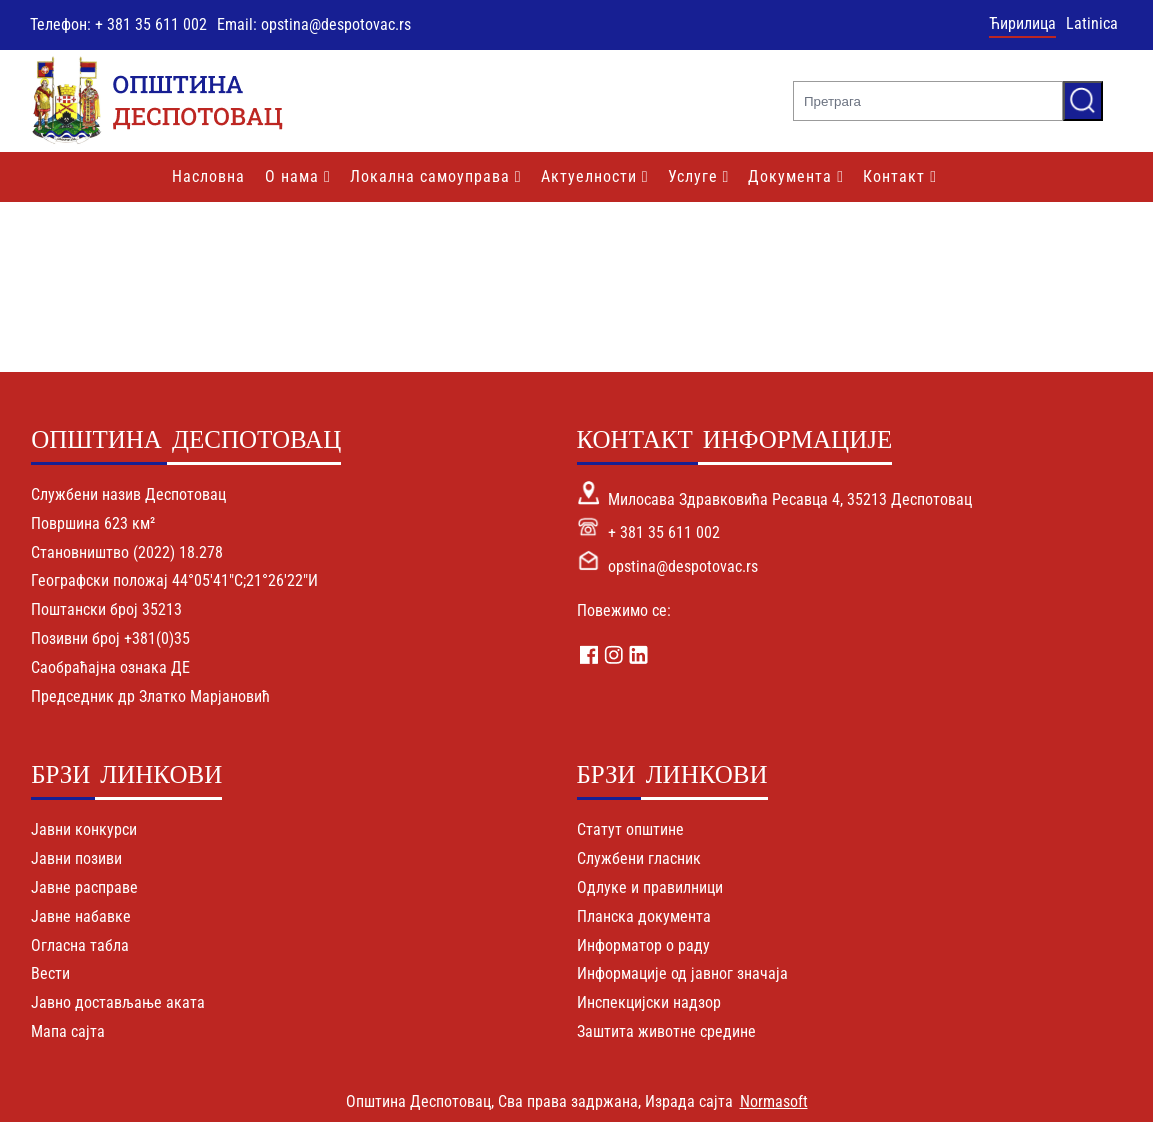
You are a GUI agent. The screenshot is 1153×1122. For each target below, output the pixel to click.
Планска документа (644, 916)
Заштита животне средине (666, 1031)
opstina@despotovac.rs (683, 566)
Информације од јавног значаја (682, 973)
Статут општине (630, 829)
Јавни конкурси (84, 829)
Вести (50, 973)
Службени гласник (639, 858)
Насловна (208, 176)
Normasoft (774, 1101)
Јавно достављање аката (118, 1002)
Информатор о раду (643, 945)
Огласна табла (80, 945)
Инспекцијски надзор (649, 1002)
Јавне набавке (81, 916)
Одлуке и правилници (650, 887)
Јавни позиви (76, 858)
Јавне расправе (84, 887)
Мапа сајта (68, 1031)
